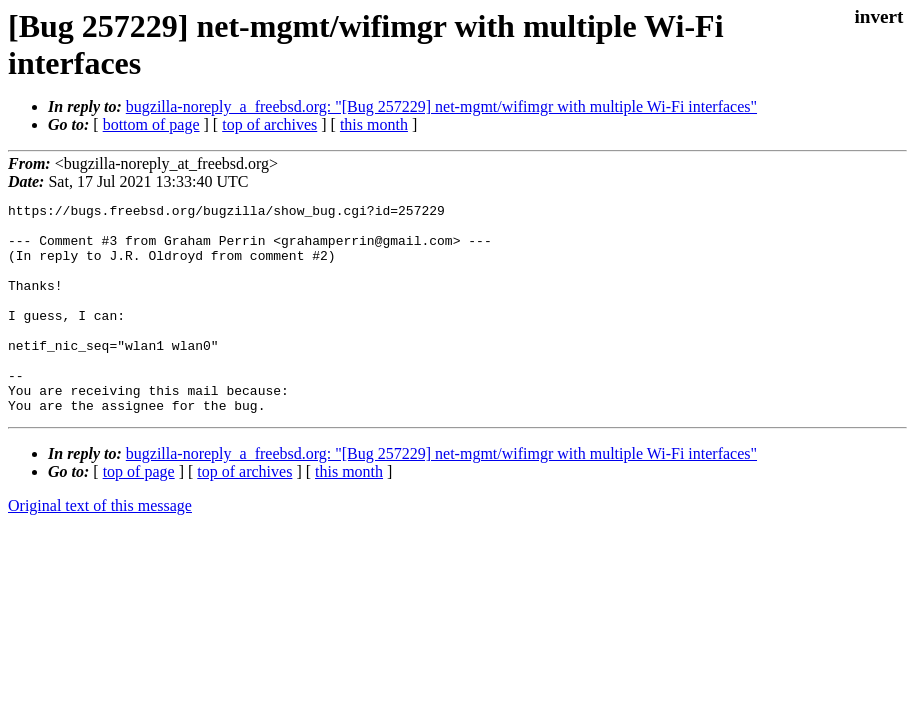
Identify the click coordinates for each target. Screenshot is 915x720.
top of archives (269, 124)
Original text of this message (100, 547)
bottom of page (151, 124)
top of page (139, 513)
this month (374, 124)
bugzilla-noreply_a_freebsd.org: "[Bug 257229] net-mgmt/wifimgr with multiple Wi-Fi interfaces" (441, 106)
